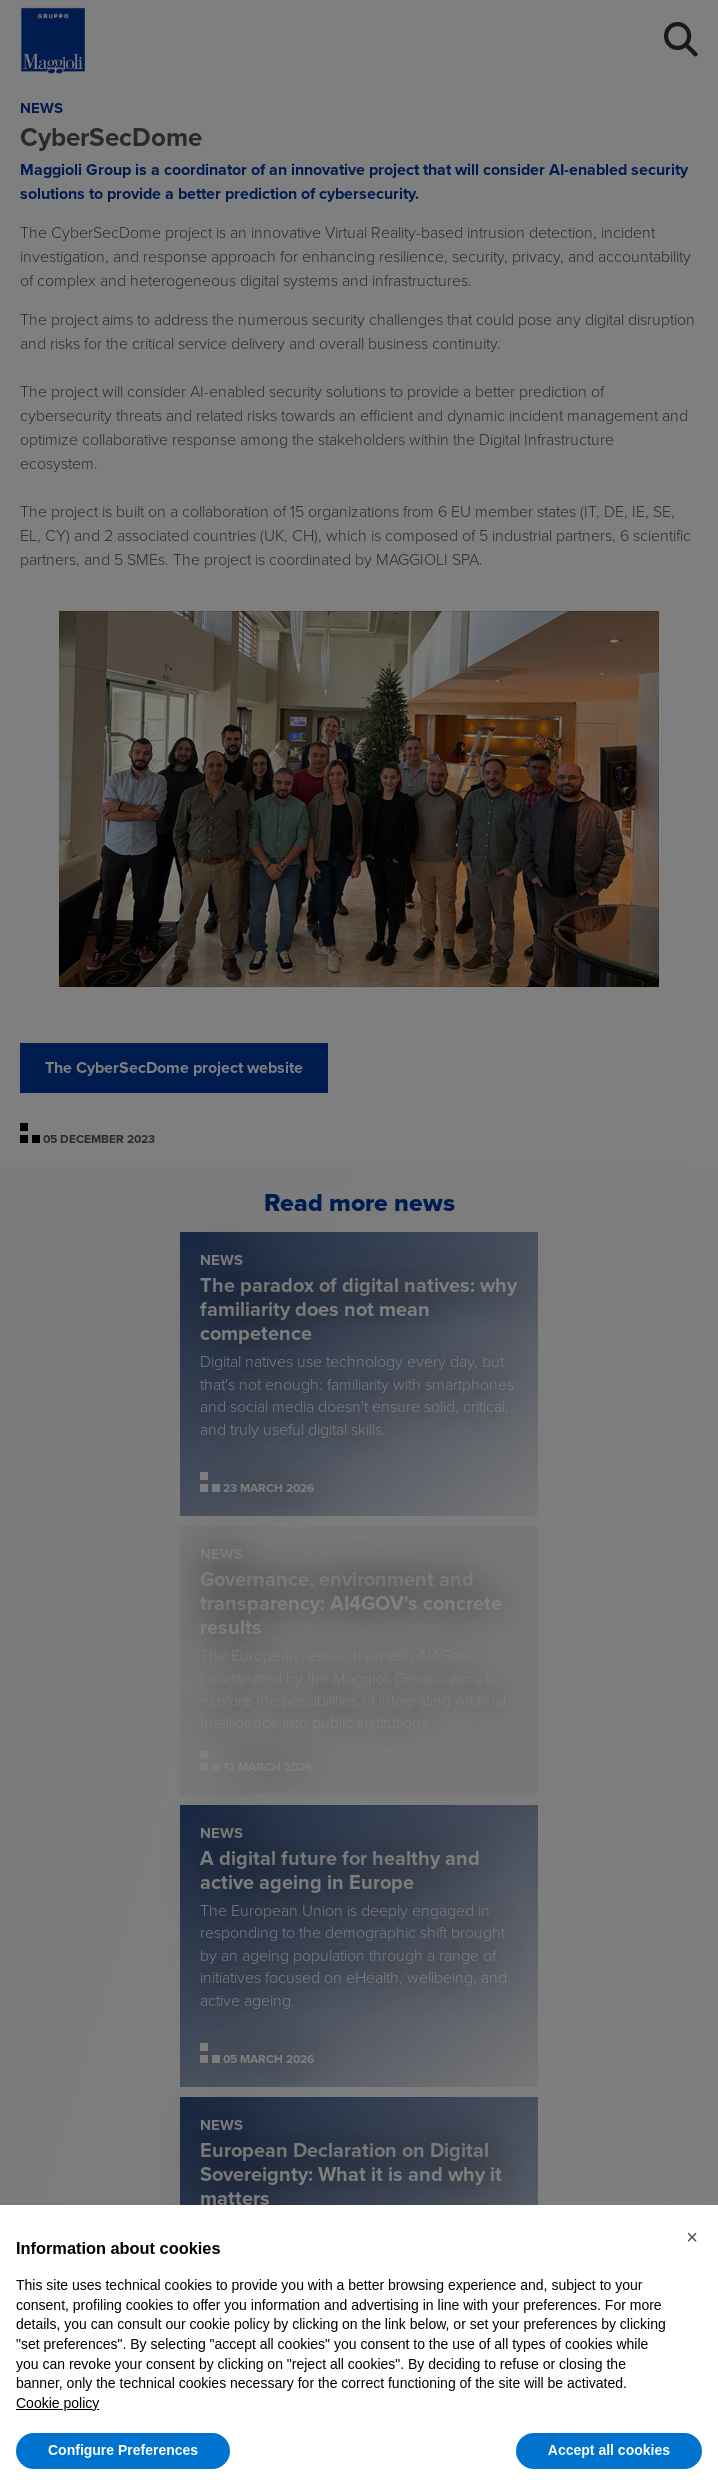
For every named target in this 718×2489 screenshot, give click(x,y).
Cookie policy (57, 2403)
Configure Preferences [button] (123, 2450)
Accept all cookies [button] (609, 2450)
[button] (692, 2237)
